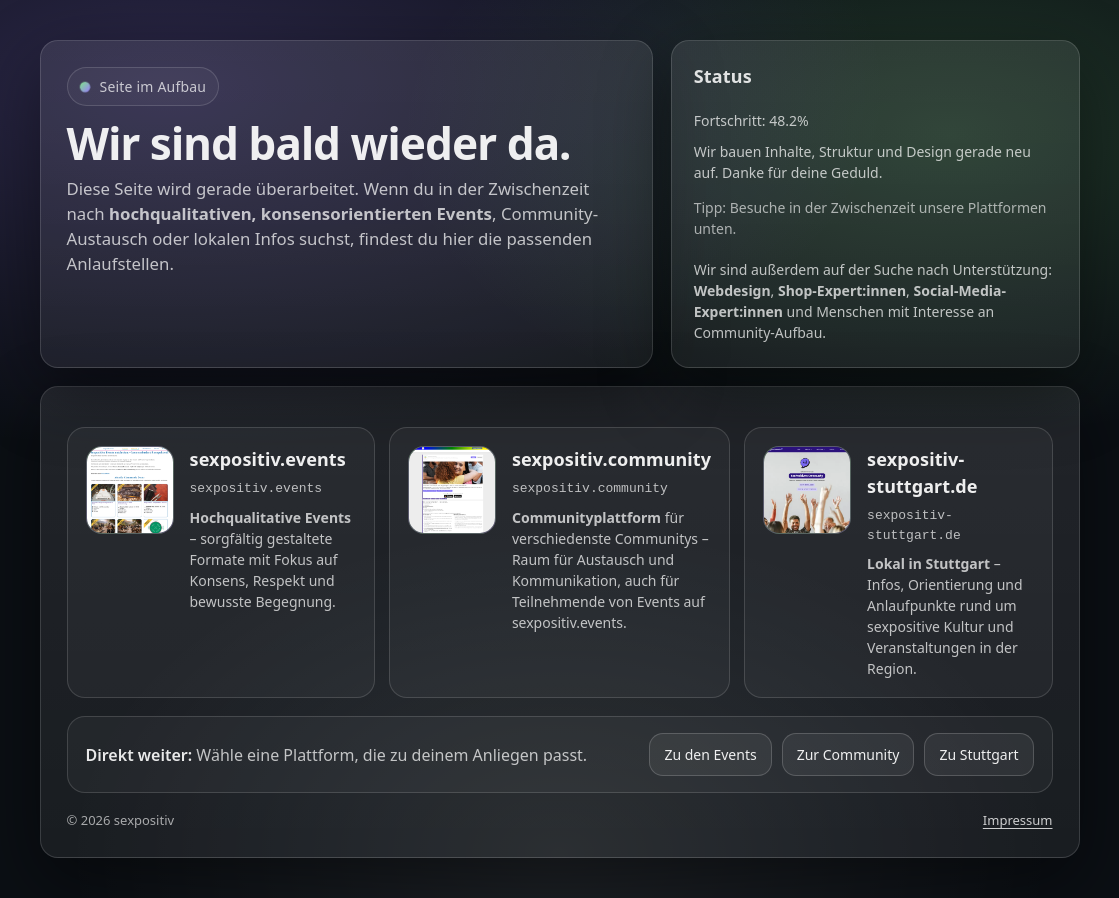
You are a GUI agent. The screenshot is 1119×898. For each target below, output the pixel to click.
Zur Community (848, 754)
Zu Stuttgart (978, 754)
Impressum (1018, 820)
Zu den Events (710, 754)
